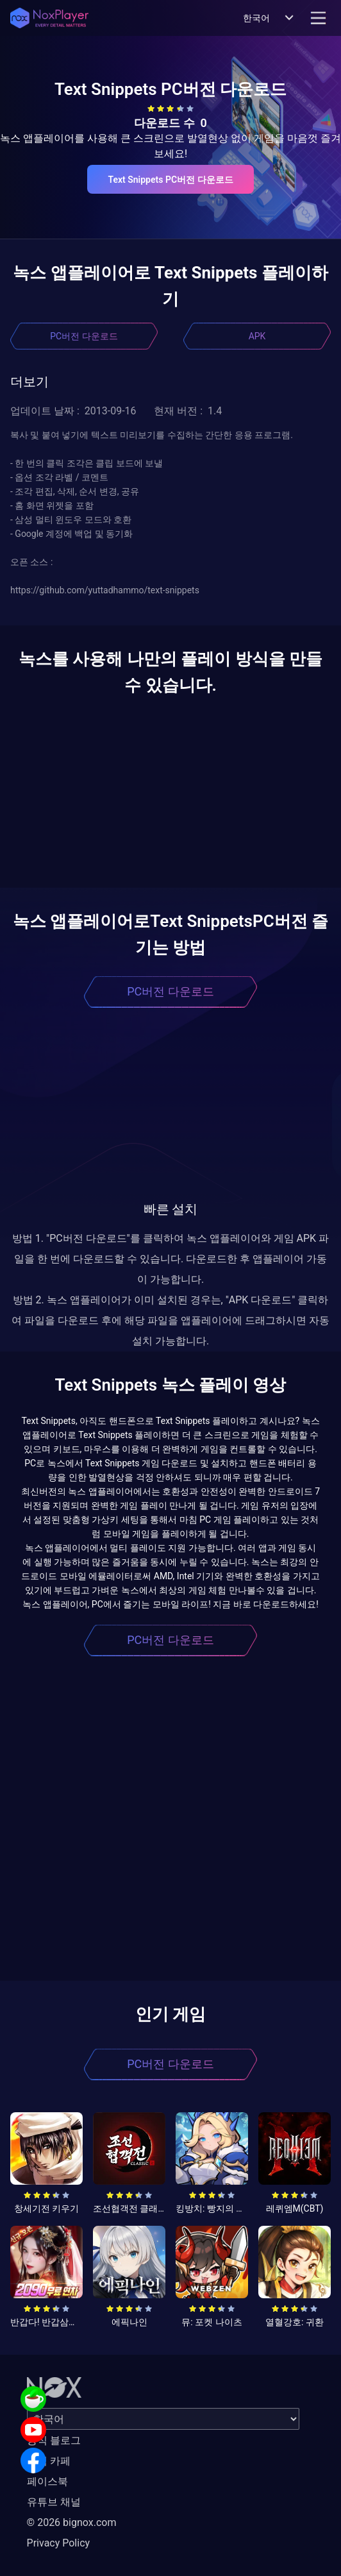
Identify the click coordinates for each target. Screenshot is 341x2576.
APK (257, 336)
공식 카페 (49, 2461)
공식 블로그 (54, 2440)
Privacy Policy (58, 2543)
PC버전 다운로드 (83, 336)
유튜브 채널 (54, 2502)
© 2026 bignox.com (72, 2522)
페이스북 (47, 2481)
